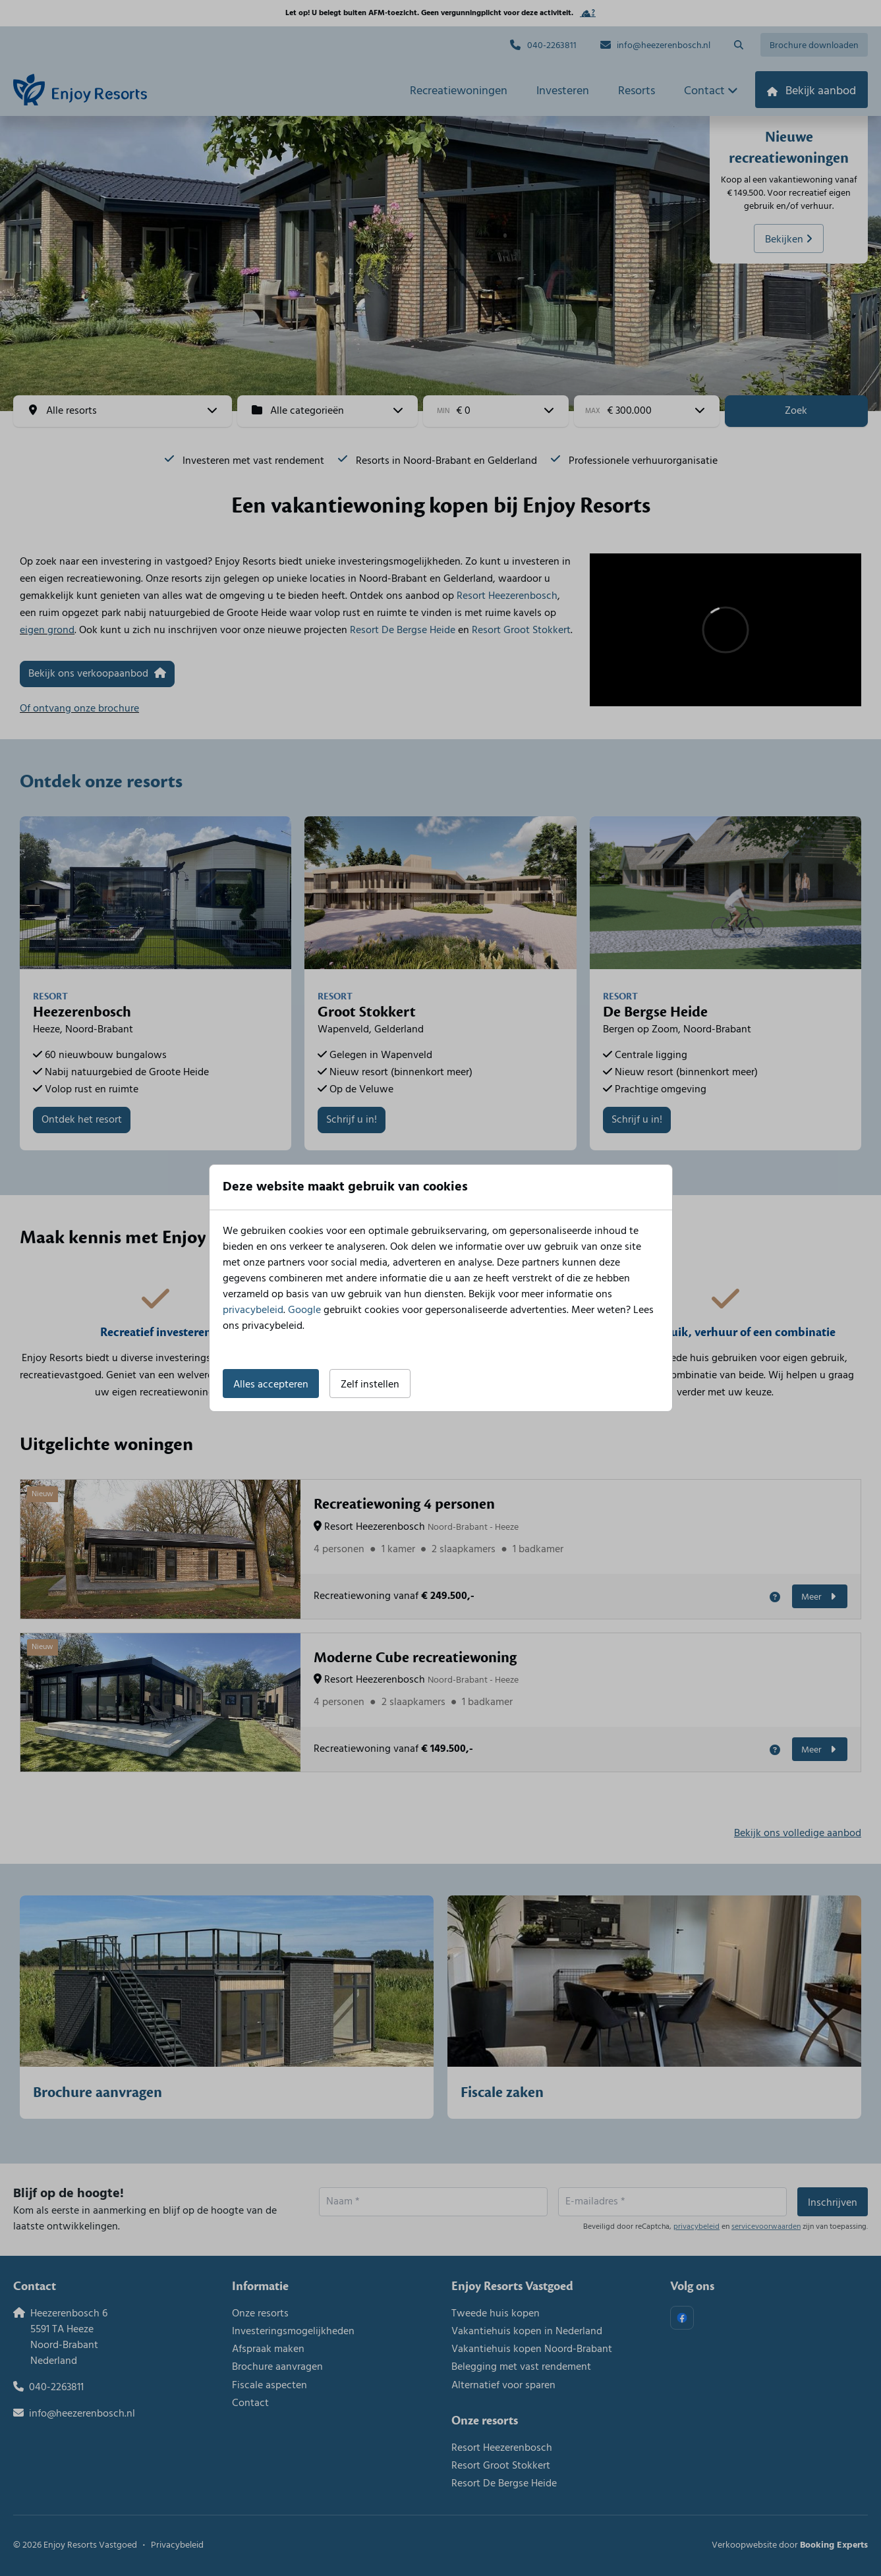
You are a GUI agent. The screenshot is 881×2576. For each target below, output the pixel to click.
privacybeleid (253, 1310)
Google (304, 1310)
